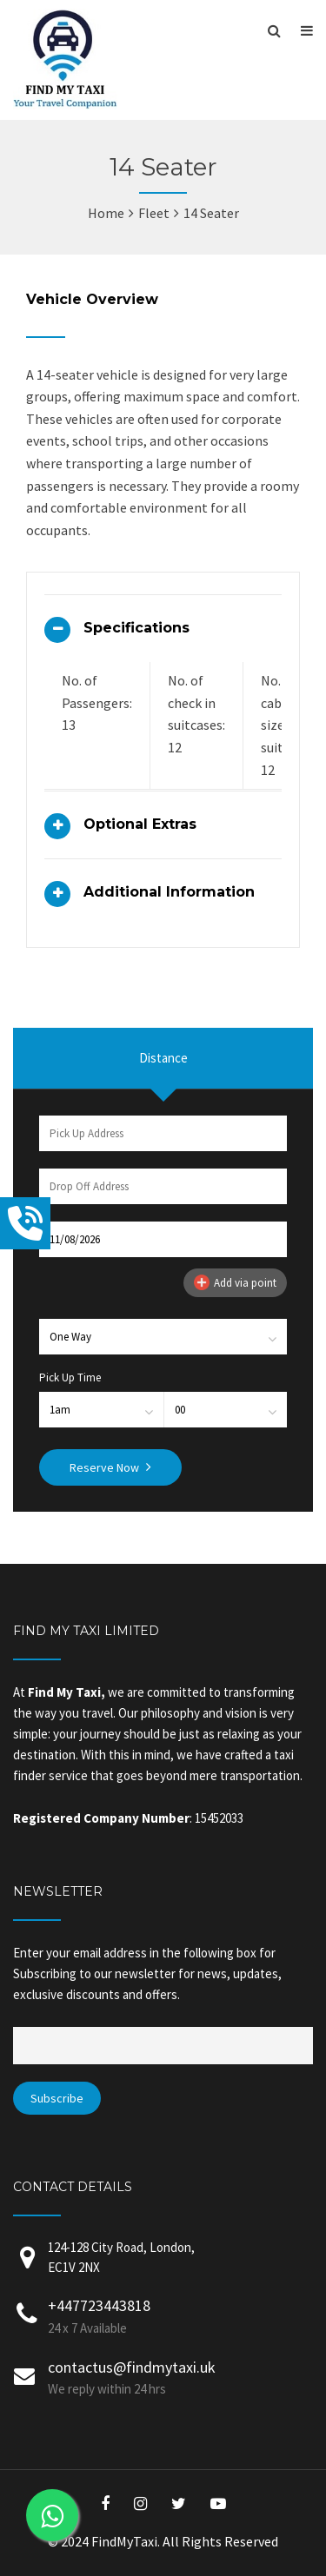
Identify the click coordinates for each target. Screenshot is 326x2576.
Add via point (235, 1282)
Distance (163, 1058)
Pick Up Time (70, 1377)
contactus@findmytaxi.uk (132, 2367)
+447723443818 (99, 2305)
